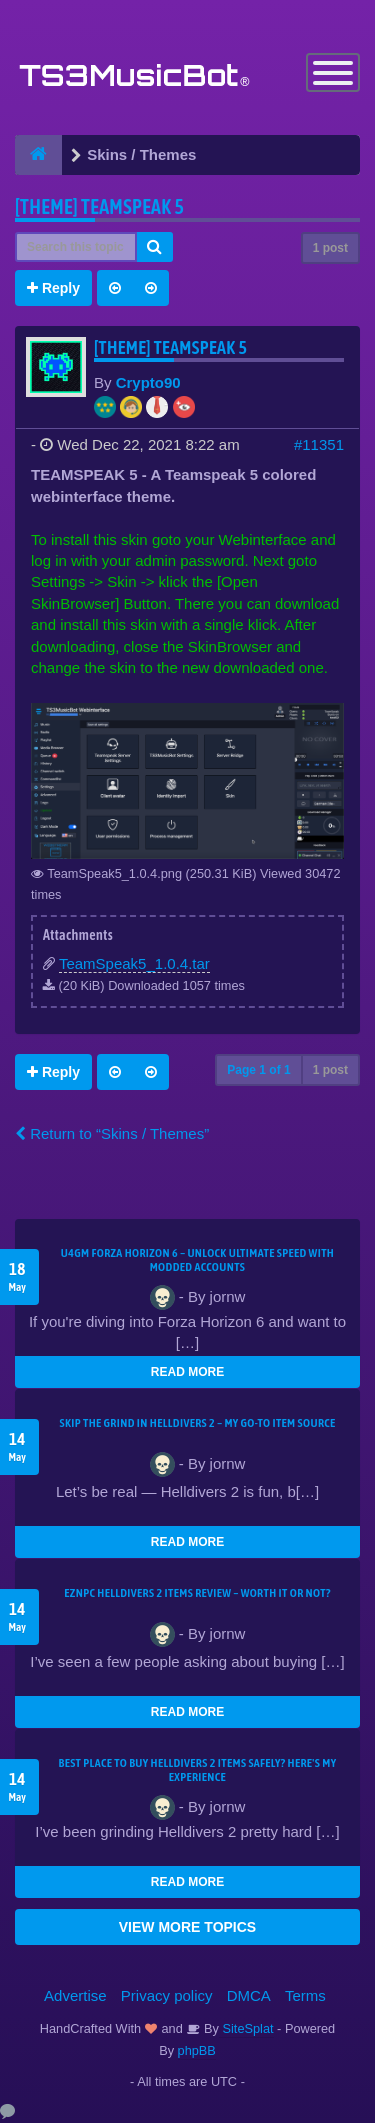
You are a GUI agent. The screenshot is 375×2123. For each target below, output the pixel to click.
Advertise (75, 1995)
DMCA (249, 1995)
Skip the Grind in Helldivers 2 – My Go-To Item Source (197, 1423)
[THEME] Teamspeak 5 (99, 206)
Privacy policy (167, 1995)
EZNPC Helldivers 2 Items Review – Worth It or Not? (197, 1593)
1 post (330, 248)
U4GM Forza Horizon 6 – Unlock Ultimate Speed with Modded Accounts (197, 1260)
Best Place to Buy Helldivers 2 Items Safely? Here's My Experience (198, 1770)
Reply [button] (53, 288)
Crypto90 (148, 382)
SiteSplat (246, 2028)
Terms (305, 1995)
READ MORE (187, 1372)
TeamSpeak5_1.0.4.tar (134, 963)
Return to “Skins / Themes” (112, 1133)
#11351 (319, 444)
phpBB (197, 2050)
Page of (258, 1070)
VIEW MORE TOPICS (187, 1927)
